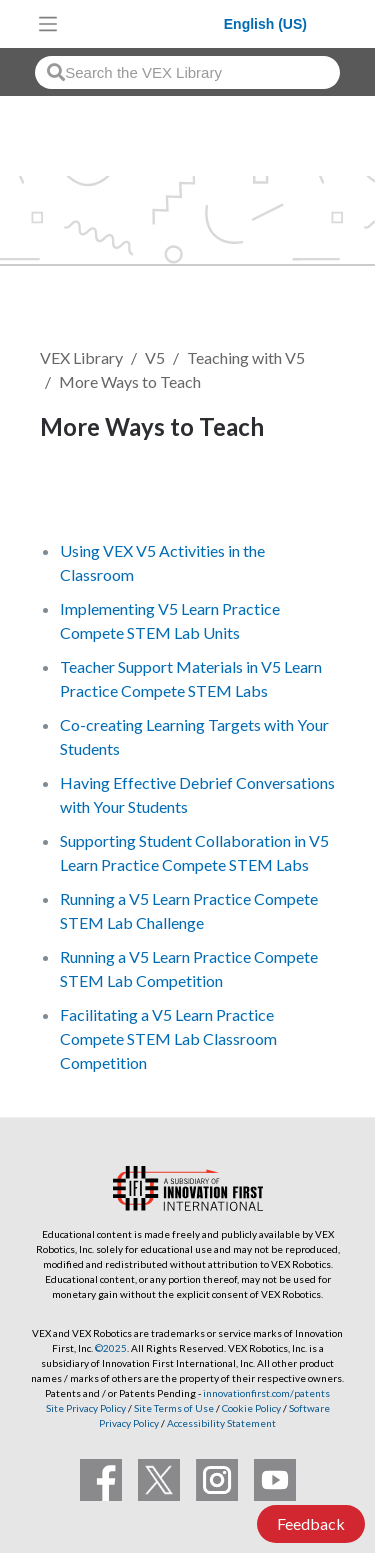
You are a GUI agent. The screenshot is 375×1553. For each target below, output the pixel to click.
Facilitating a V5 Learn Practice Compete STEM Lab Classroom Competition (168, 1038)
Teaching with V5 (246, 357)
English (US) (265, 24)
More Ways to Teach (130, 381)
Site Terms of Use (173, 1408)
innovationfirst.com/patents (266, 1393)
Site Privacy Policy (86, 1408)
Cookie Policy (251, 1408)
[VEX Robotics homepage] (146, 23)
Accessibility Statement (221, 1423)
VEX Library (81, 357)
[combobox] (187, 72)
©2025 (111, 1348)
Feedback (311, 1523)
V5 (155, 357)
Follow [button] (76, 494)
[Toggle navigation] (48, 24)
